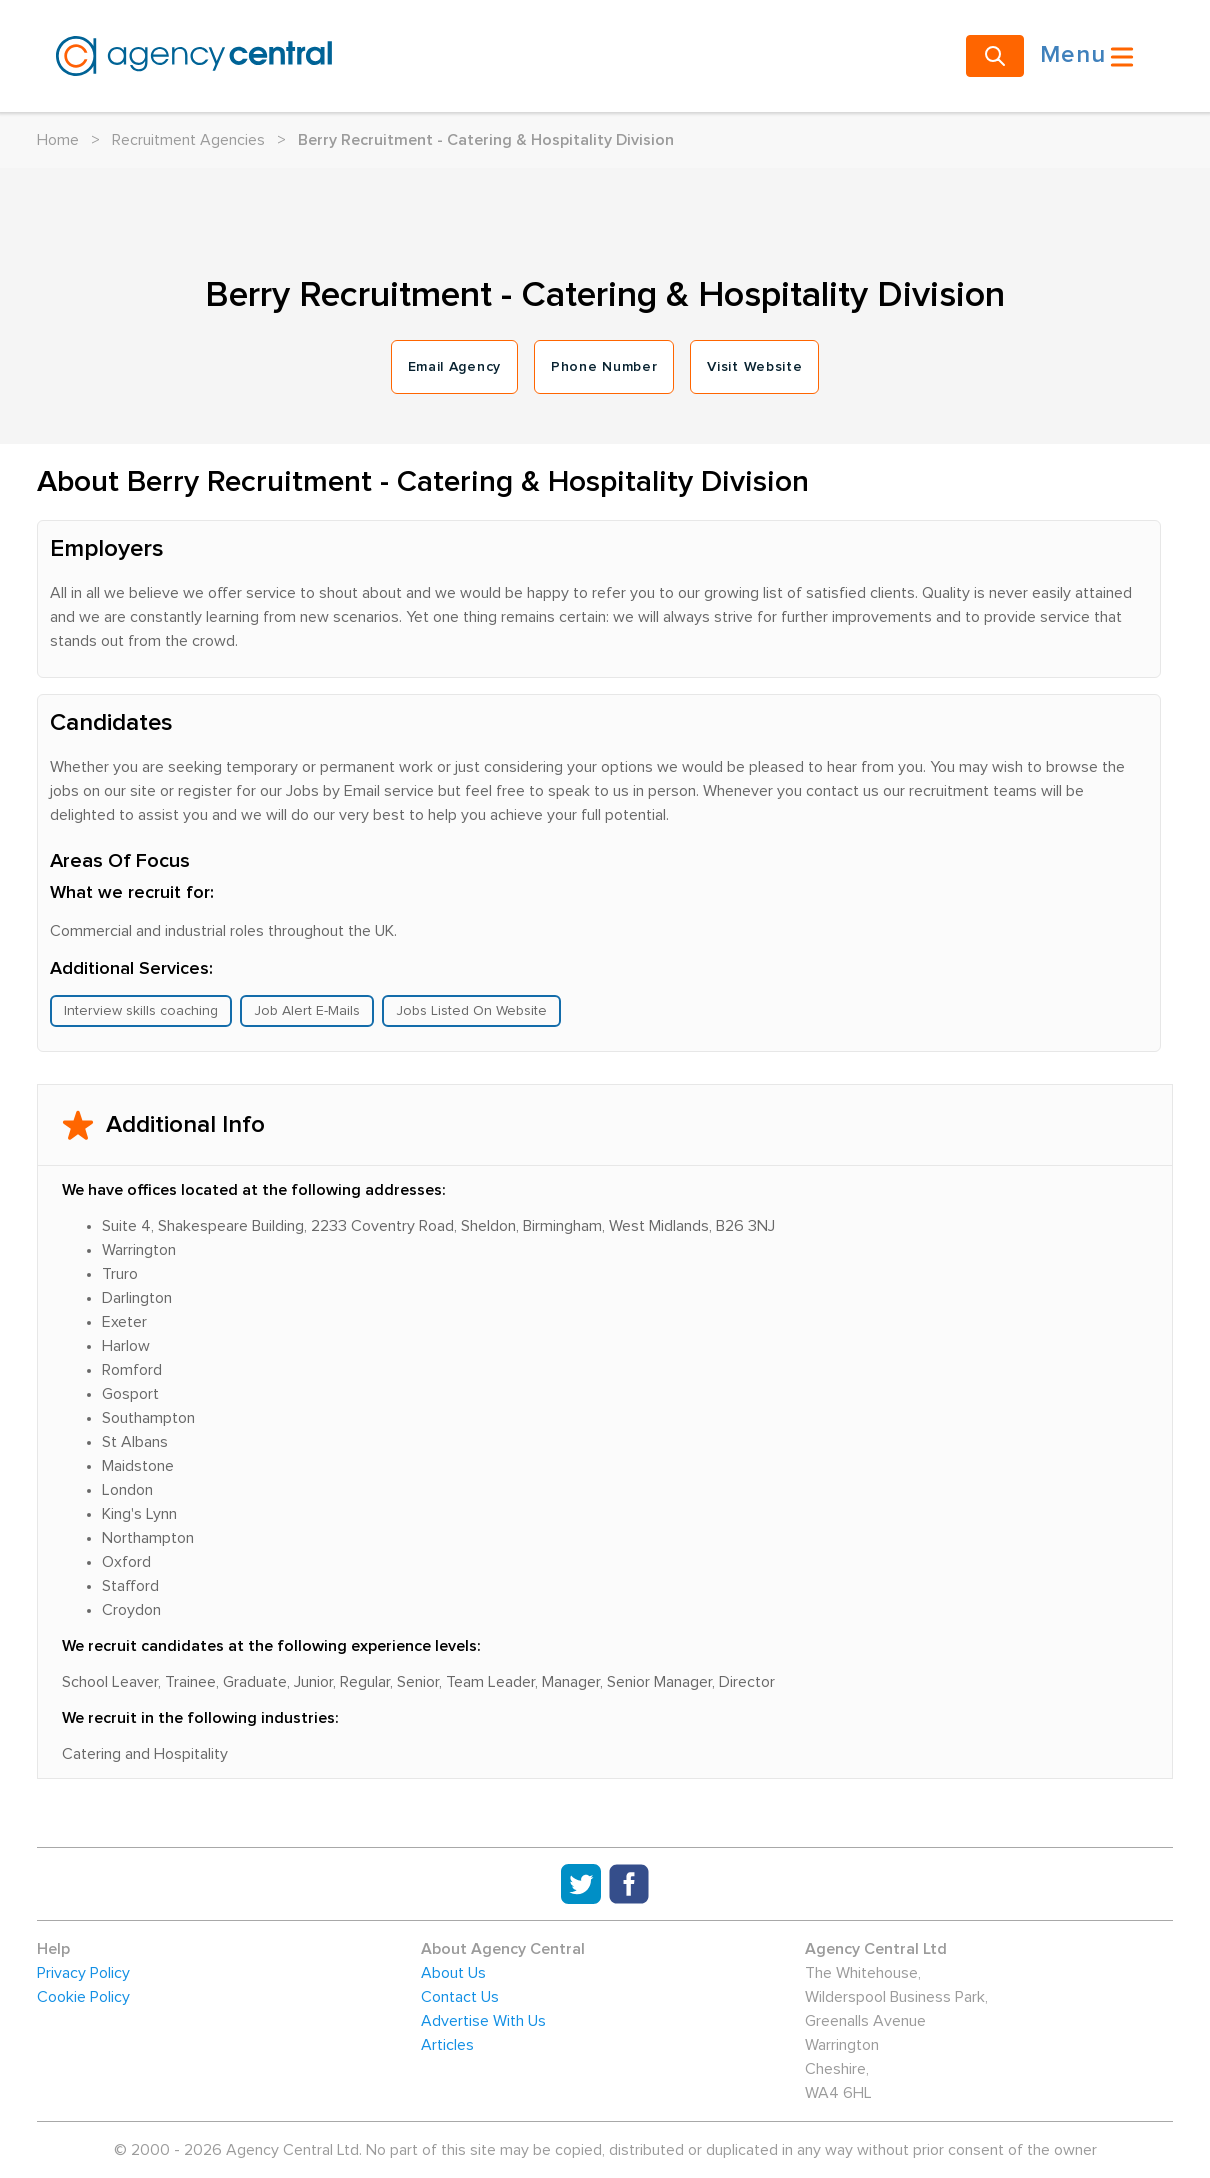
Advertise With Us (483, 2021)
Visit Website (754, 367)
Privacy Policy (83, 1973)
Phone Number (604, 367)
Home (58, 140)
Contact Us (460, 1997)
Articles (447, 2045)
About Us (453, 1973)
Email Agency (454, 367)
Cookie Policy (83, 1997)
